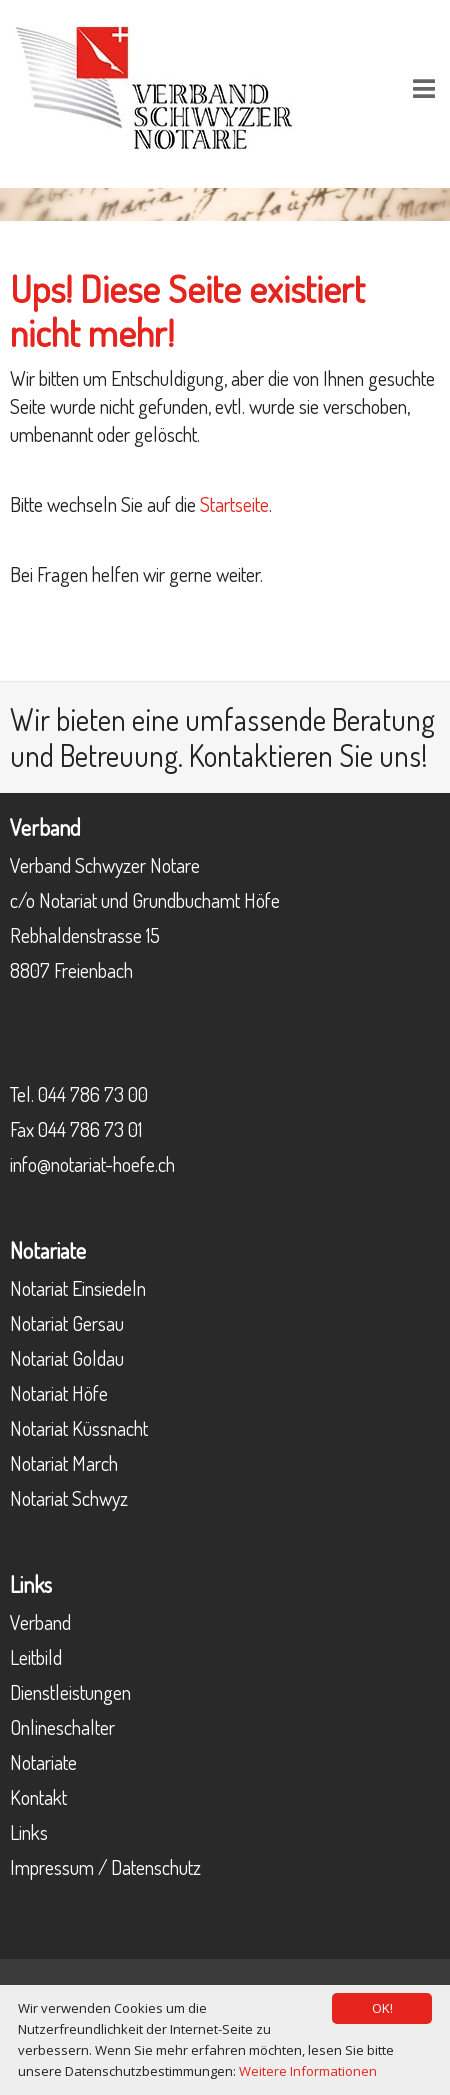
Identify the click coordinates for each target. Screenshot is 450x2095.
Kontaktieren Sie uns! (308, 755)
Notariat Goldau (67, 1358)
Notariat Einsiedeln (78, 1288)
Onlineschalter (62, 1727)
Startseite (234, 504)
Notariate (43, 1762)
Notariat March (64, 1463)
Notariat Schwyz (69, 1498)
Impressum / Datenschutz (105, 1867)
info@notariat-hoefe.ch (92, 1164)
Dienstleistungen (70, 1692)
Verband (40, 1622)
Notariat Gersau (67, 1323)
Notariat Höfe (59, 1393)
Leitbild (36, 1657)
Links (29, 1832)
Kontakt (38, 1797)
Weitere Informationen (308, 2071)
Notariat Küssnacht (79, 1428)
